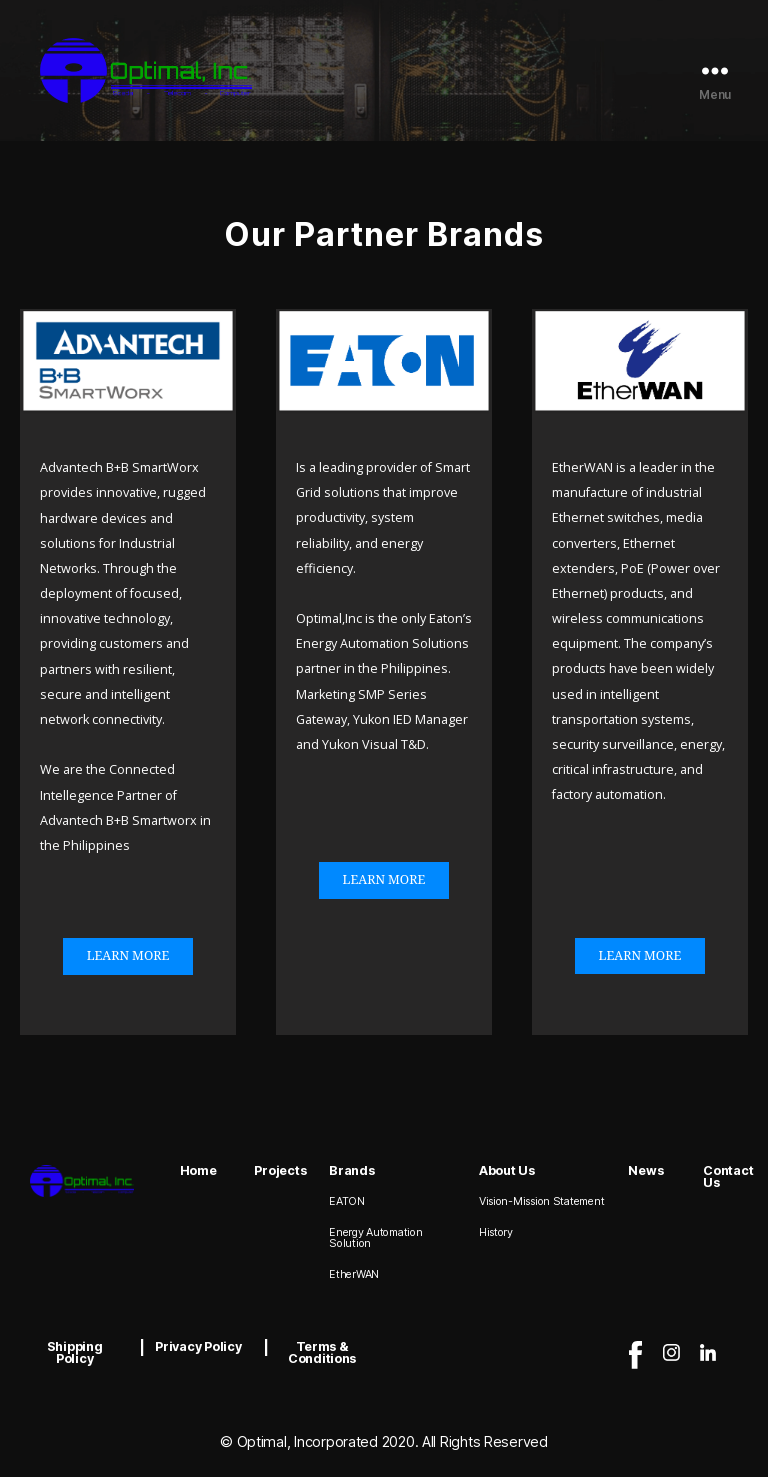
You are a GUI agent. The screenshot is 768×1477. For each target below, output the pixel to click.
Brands (351, 1170)
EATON (347, 1201)
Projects (280, 1170)
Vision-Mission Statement (542, 1201)
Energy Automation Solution (375, 1238)
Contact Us (728, 1177)
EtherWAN (354, 1274)
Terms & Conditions (322, 1353)
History (496, 1232)
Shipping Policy (75, 1353)
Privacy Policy (198, 1346)
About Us (507, 1170)
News (645, 1170)
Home (198, 1170)
